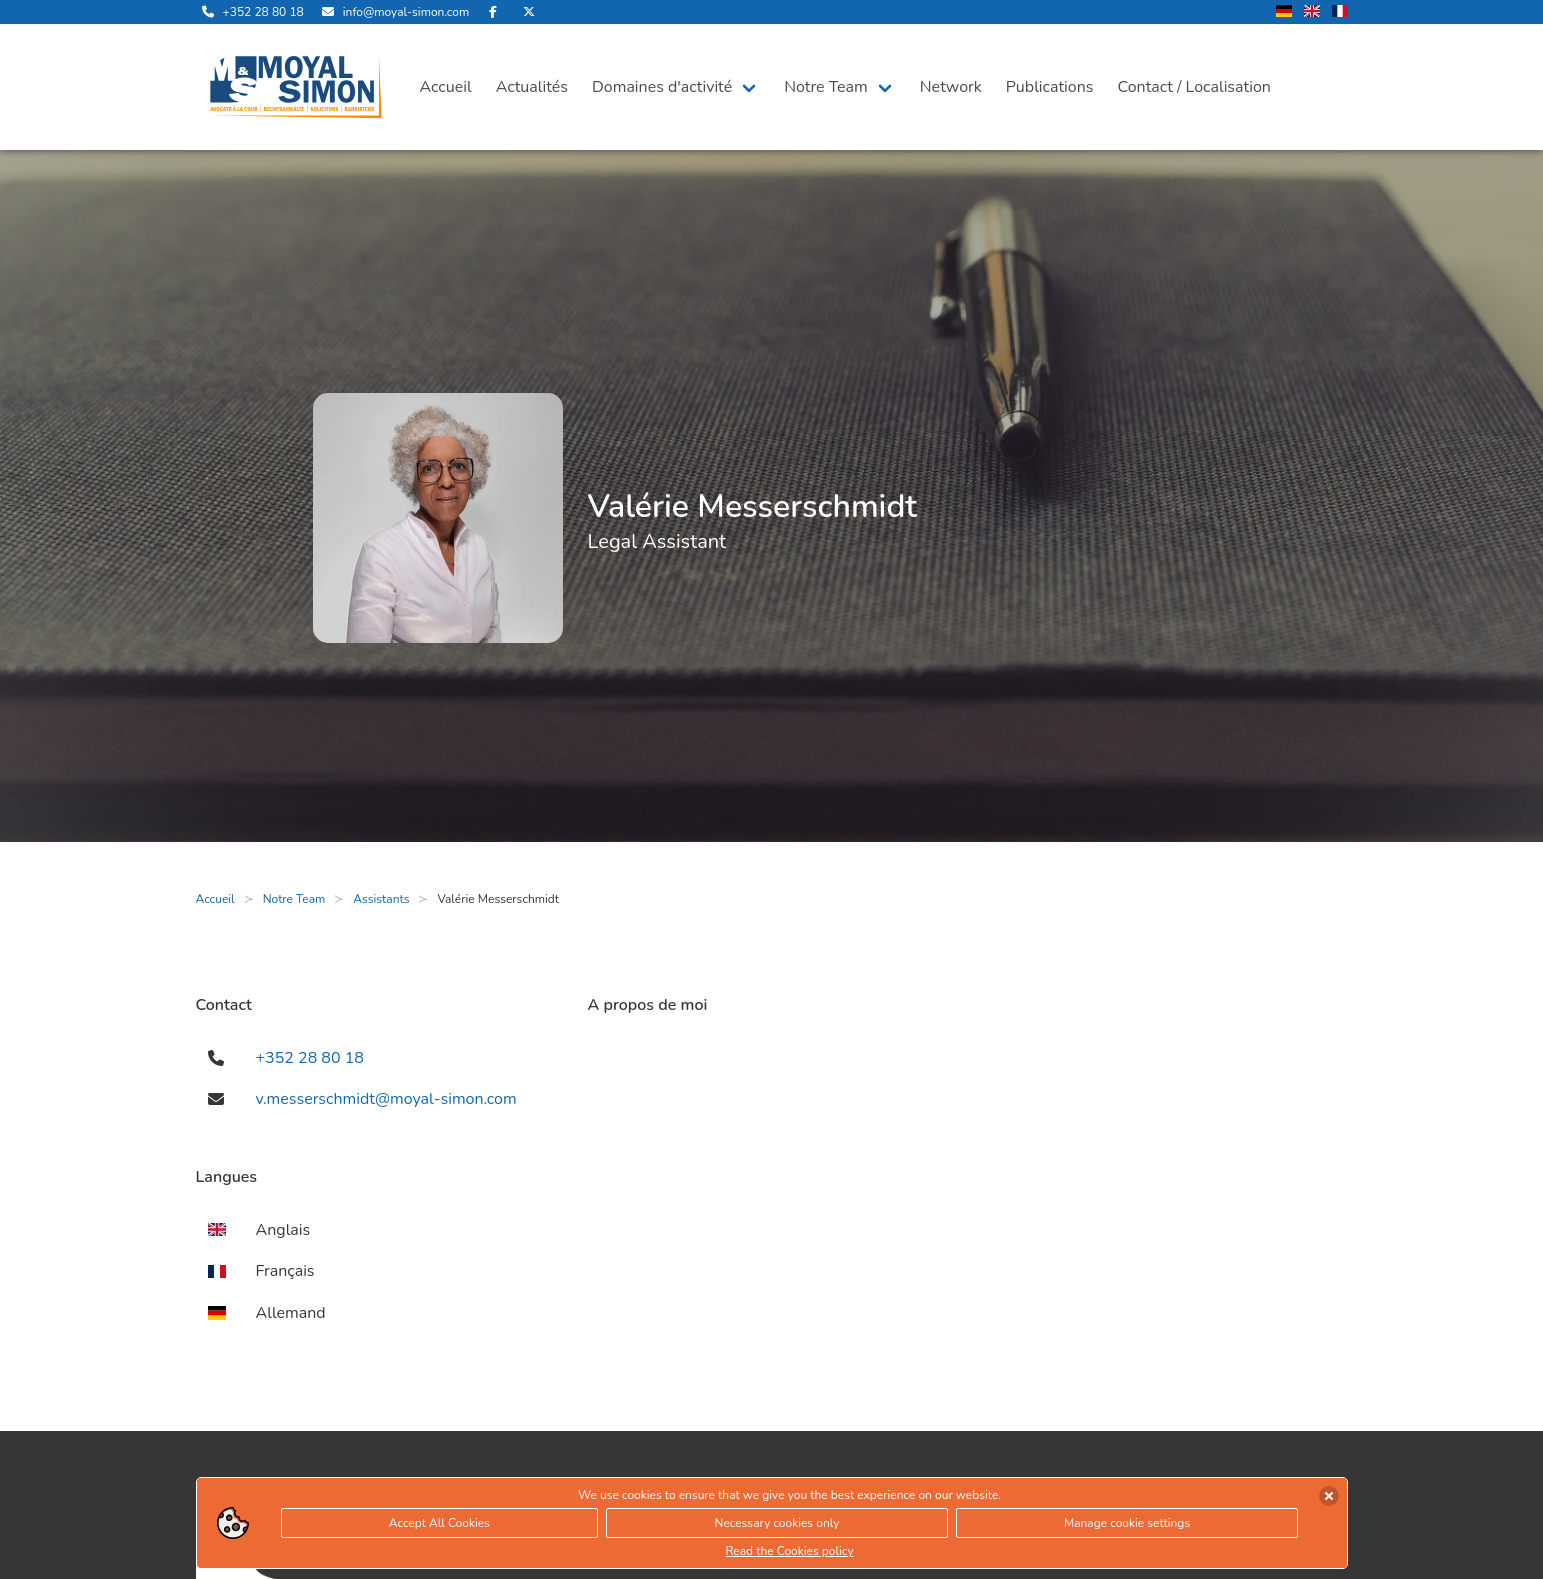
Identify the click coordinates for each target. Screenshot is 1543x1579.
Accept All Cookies (439, 1523)
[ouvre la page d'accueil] (296, 87)
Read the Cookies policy (789, 1551)
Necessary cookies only (777, 1523)
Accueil (446, 87)
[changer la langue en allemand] (1284, 12)
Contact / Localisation (1194, 87)
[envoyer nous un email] (392, 12)
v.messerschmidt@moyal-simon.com (386, 1099)
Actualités (532, 87)
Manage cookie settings (1127, 1523)
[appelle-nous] (250, 12)
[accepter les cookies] (1329, 1496)
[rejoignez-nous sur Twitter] (529, 12)
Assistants (381, 899)
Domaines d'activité (662, 87)
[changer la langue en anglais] (1312, 12)
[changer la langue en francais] (1340, 12)
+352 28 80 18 (310, 1058)
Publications (1050, 87)
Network (951, 87)
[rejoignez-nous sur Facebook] (493, 12)
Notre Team (826, 87)
